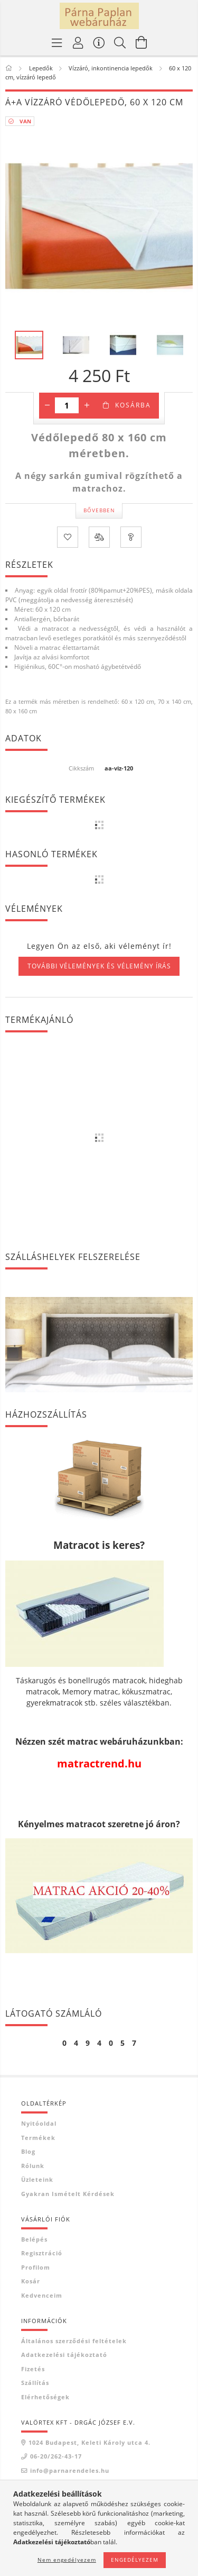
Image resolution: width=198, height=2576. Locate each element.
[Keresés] (120, 42)
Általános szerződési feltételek (74, 2341)
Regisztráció (41, 2253)
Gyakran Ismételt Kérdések (68, 2194)
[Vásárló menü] (99, 42)
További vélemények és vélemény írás (99, 966)
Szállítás (35, 2383)
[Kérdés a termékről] (131, 537)
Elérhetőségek (45, 2397)
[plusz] (87, 405)
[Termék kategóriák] (57, 42)
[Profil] (78, 42)
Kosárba (133, 405)
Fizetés (33, 2369)
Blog (28, 2151)
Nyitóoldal (38, 2123)
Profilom (35, 2267)
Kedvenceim (41, 2295)
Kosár (30, 2281)
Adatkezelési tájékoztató (64, 2355)
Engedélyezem (134, 2559)
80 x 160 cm (21, 711)
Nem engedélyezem (66, 2559)
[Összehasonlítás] (99, 537)
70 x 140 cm (174, 701)
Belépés (34, 2239)
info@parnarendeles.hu (69, 2470)
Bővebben (99, 510)
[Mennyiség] (67, 405)
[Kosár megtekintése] (141, 42)
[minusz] (47, 405)
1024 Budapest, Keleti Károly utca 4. (89, 2442)
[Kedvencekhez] (67, 537)
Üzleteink (37, 2179)
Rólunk (32, 2166)
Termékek (38, 2138)
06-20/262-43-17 (56, 2456)
